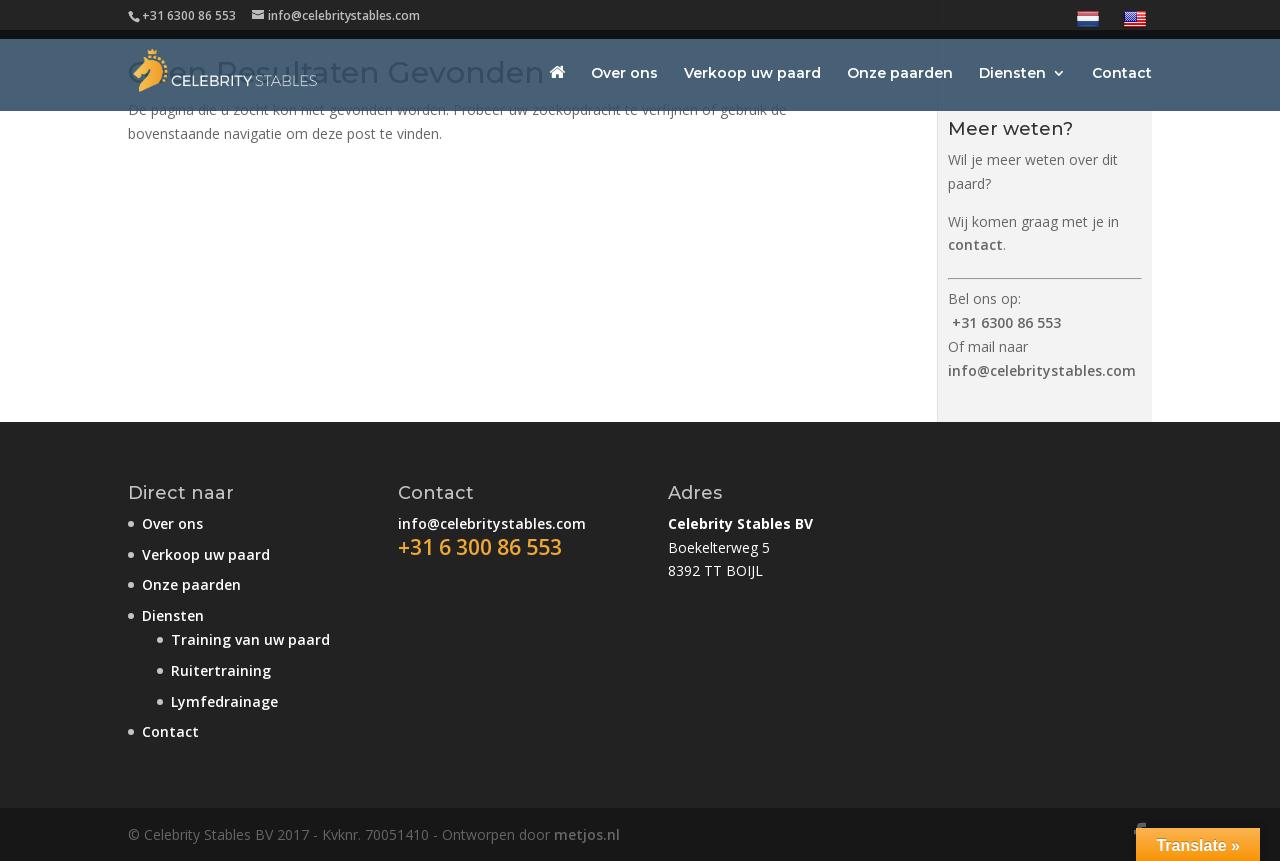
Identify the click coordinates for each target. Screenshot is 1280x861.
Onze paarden (900, 74)
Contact (1122, 74)
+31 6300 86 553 (1006, 322)
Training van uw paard (250, 639)
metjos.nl (587, 834)
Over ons (624, 74)
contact (975, 244)
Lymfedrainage (224, 701)
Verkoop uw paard (752, 74)
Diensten (1012, 74)
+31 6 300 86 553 (480, 547)
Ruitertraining (221, 670)
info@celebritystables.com (1042, 370)
